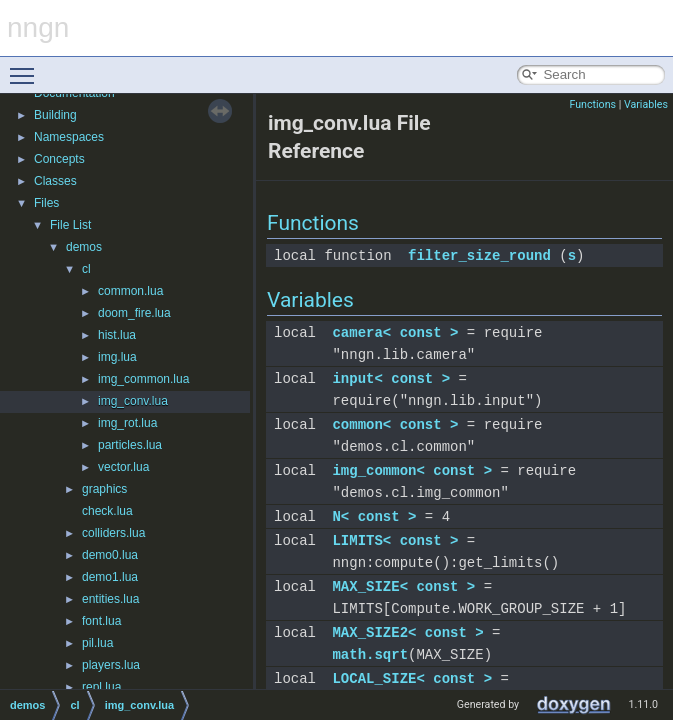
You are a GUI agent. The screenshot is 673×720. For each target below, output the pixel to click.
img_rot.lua (127, 423)
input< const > (391, 378)
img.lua (117, 357)
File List (70, 225)
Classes (55, 181)
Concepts (59, 159)
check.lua (107, 511)
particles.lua (130, 445)
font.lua (101, 621)
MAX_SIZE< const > (403, 586)
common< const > (395, 424)
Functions (592, 104)
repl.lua (101, 687)
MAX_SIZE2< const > (407, 632)
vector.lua (123, 467)
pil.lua (97, 643)
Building (55, 115)
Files (46, 203)
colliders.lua (113, 533)
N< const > (374, 516)
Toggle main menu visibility (27, 67)
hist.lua (117, 335)
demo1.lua (110, 577)
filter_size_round (479, 255)
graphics (104, 489)
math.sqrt (370, 654)
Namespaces (69, 137)
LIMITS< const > (395, 540)
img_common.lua (143, 379)
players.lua (111, 665)
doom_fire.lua (134, 313)
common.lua (130, 291)
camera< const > (395, 332)
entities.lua (110, 599)
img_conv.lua (133, 401)
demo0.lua (110, 555)
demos (84, 247)
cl (86, 269)
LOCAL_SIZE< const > (412, 678)
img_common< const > (412, 470)
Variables (646, 104)
